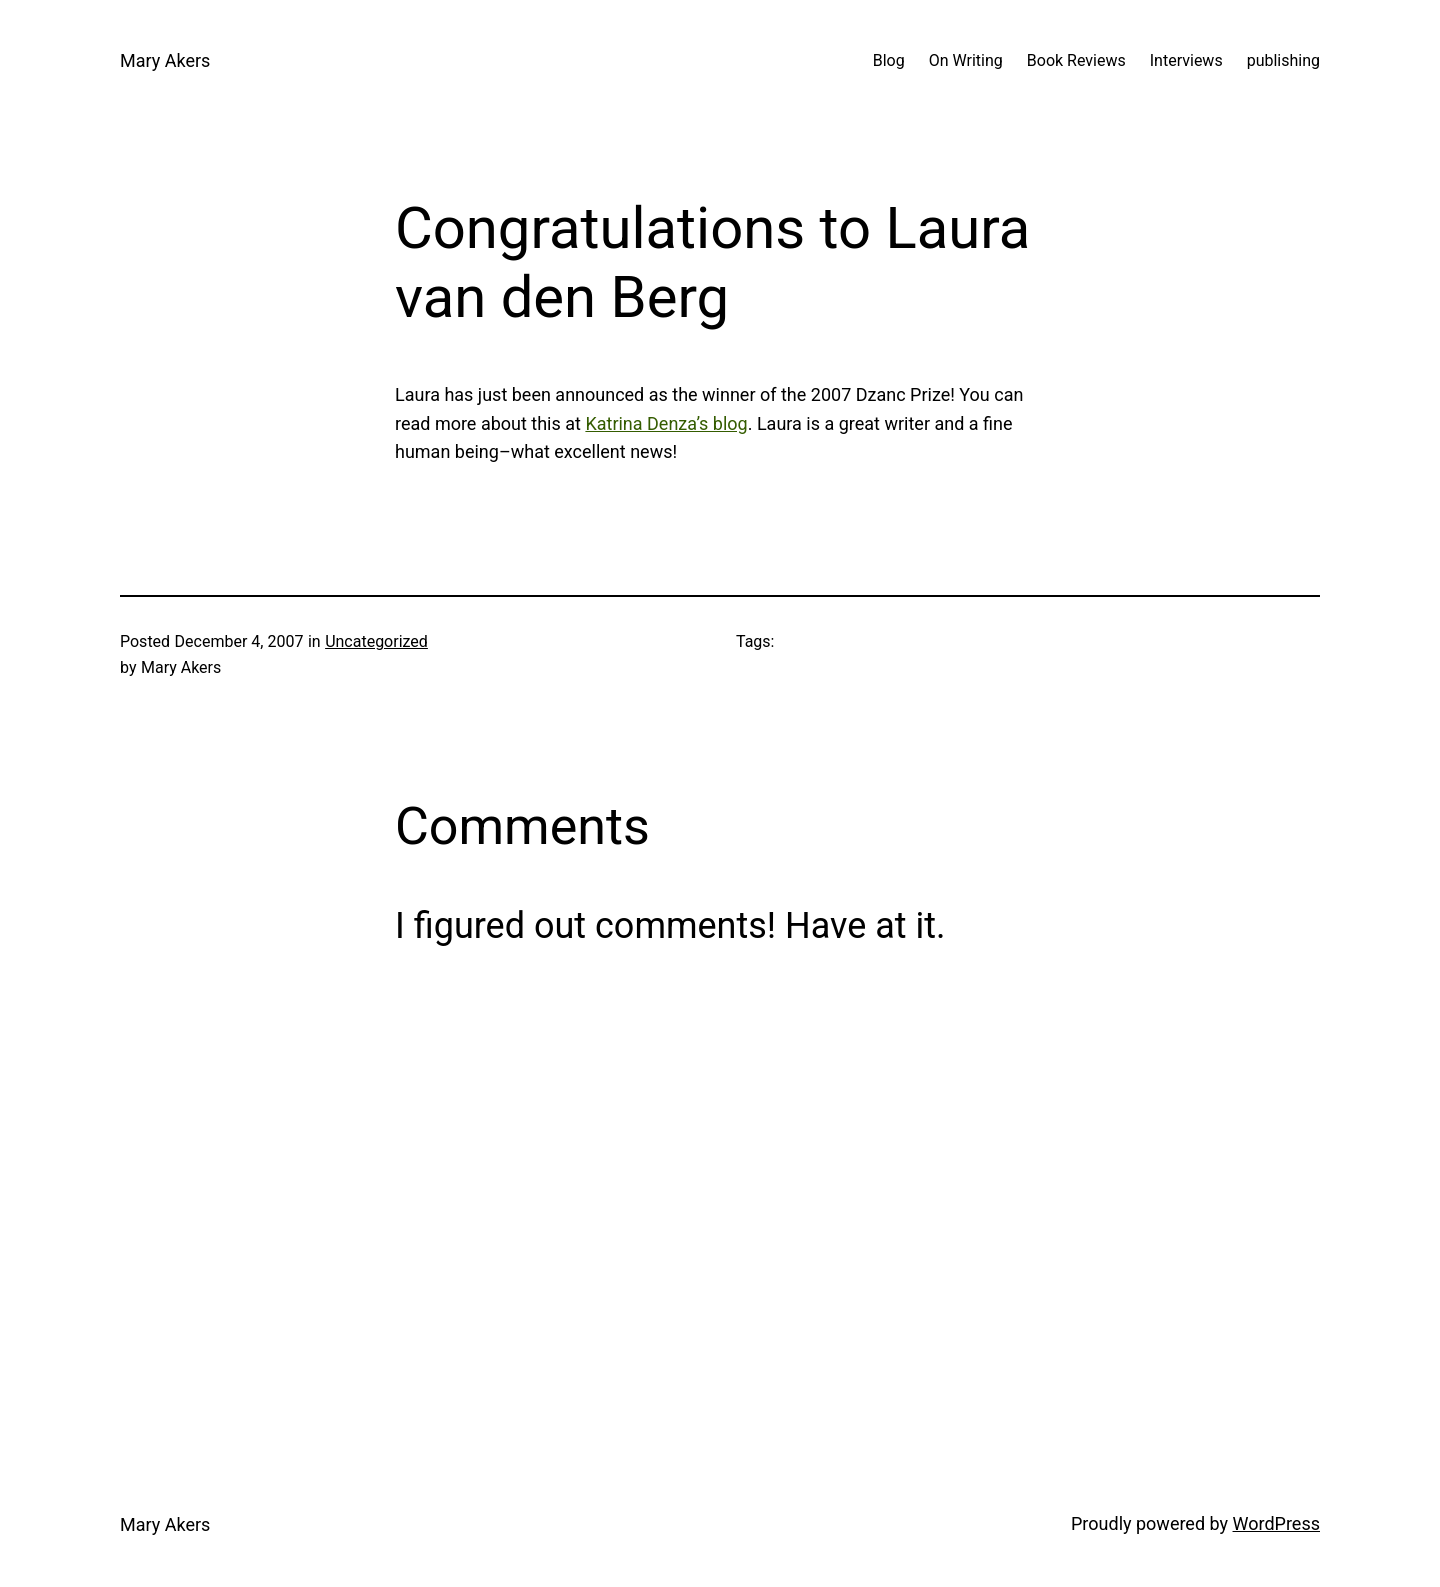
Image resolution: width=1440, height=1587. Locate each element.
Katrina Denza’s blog (666, 423)
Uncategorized (376, 641)
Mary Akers (165, 60)
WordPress (1276, 1523)
